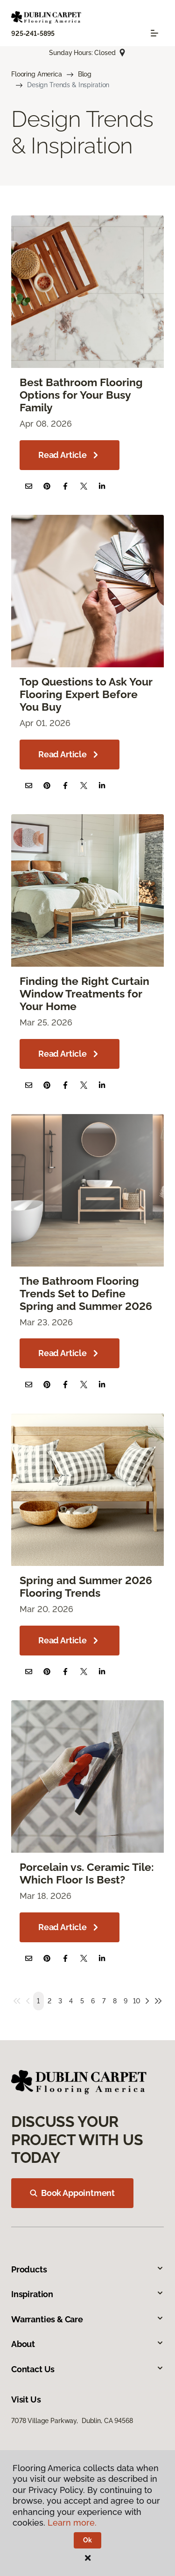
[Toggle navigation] (154, 33)
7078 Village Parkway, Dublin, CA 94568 (72, 2420)
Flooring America (36, 74)
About (87, 2344)
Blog (84, 74)
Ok (87, 2540)
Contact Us (87, 2369)
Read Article (69, 455)
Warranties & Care (87, 2319)
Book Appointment (72, 2193)
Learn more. (72, 2523)
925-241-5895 (33, 33)
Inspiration (87, 2294)
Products (87, 2269)
